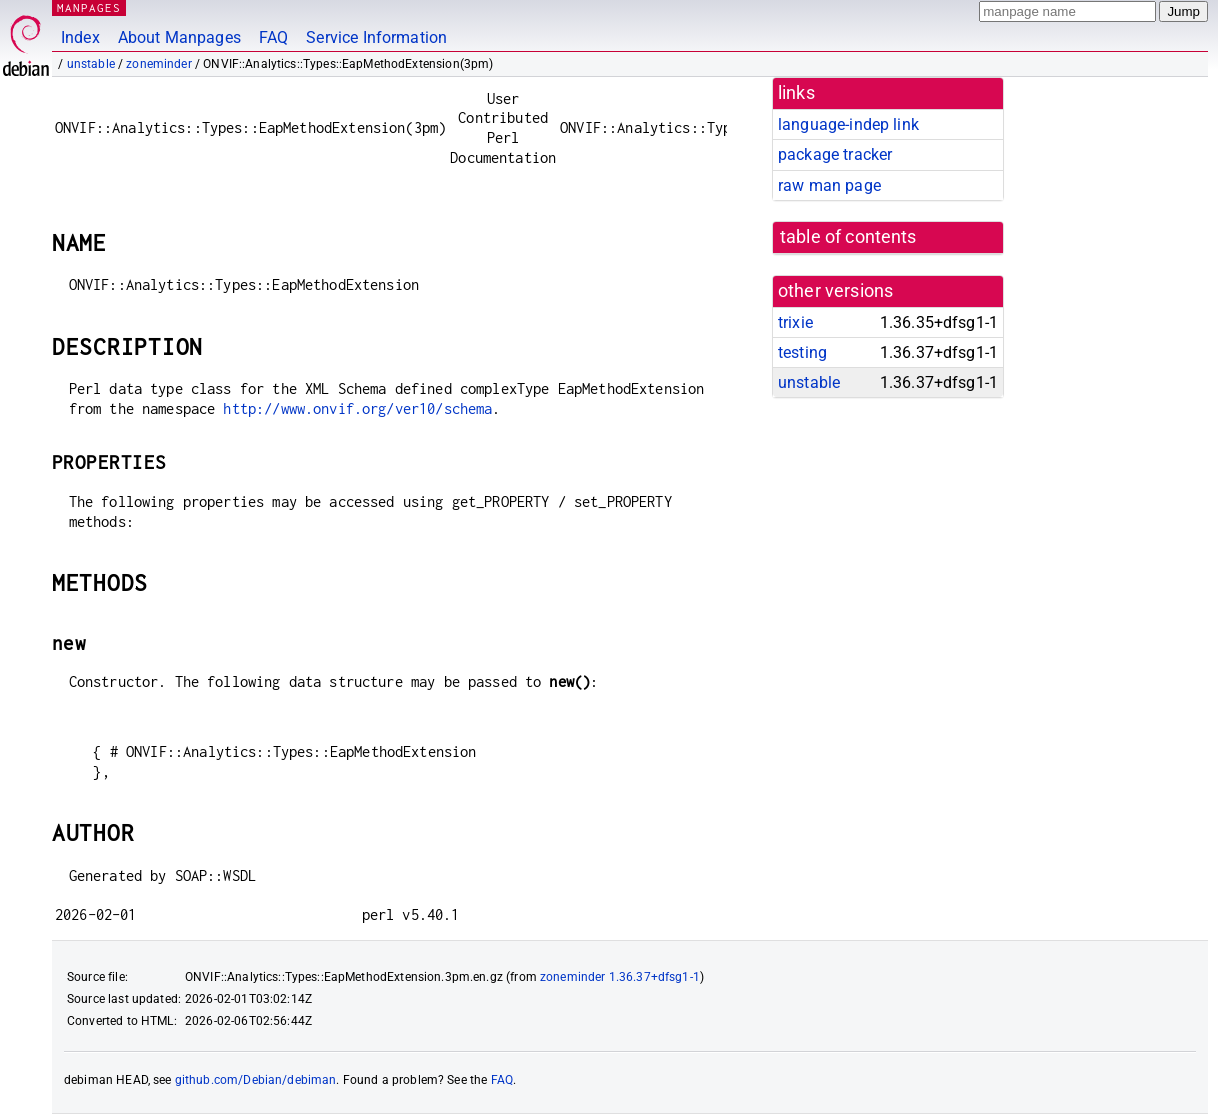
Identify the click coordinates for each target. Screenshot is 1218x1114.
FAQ (273, 37)
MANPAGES (89, 7)
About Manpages (179, 37)
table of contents (848, 237)
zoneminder (159, 64)
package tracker (835, 154)
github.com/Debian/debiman (256, 1080)
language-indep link (848, 124)
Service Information (376, 37)
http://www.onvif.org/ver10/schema (357, 408)
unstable (91, 64)
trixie (795, 322)
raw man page (829, 185)
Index (80, 37)
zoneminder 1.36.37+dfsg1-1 (620, 977)
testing (802, 352)
